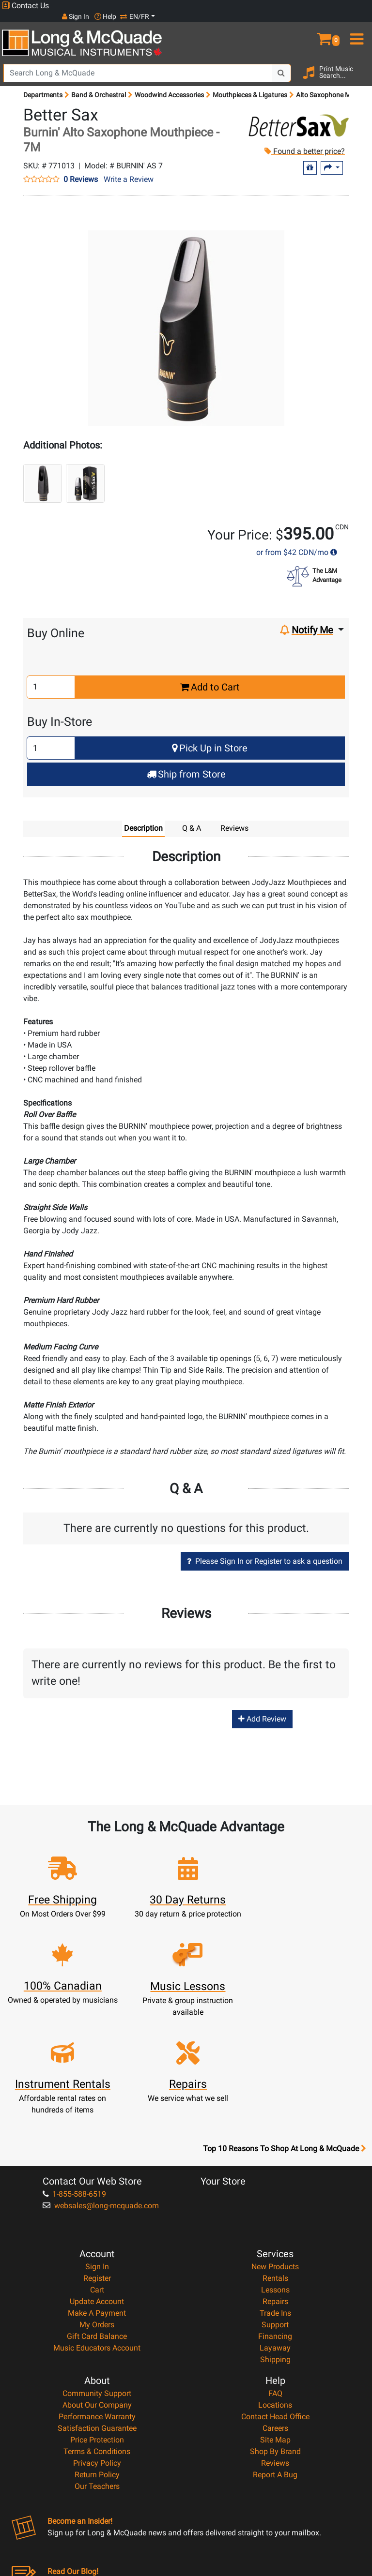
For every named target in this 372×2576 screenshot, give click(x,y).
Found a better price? (304, 141)
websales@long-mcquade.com (101, 2097)
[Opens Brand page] (298, 115)
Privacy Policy (97, 2355)
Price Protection (97, 2331)
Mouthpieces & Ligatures (250, 85)
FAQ (275, 2285)
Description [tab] (143, 818)
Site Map (275, 2331)
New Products (275, 2158)
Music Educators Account (96, 2240)
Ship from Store (186, 764)
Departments (42, 85)
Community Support (96, 2285)
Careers (275, 2320)
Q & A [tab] (191, 818)
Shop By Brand (275, 2343)
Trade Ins (275, 2205)
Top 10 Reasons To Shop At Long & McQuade (284, 2041)
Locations (275, 2297)
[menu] (356, 25)
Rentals (275, 2170)
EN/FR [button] (351, 5)
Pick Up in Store (210, 738)
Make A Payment (97, 2205)
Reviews (275, 2355)
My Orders (96, 2216)
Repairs (275, 2193)
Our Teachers (97, 2378)
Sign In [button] (292, 5)
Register (97, 2170)
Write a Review (129, 169)
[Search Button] (281, 63)
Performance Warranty (97, 2308)
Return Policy (97, 2366)
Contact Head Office (275, 2308)
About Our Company (97, 2297)
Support (275, 2216)
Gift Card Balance (97, 2228)
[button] (325, 25)
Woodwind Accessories (169, 85)
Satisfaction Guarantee (97, 2320)
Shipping (275, 2251)
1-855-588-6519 (74, 2086)
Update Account (97, 2193)
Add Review (262, 1708)
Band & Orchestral (98, 85)
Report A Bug (275, 2366)
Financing (275, 2228)
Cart (97, 2182)
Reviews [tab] (234, 818)
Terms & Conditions (96, 2343)
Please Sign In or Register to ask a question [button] (264, 1551)
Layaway (275, 2240)
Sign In (97, 2158)
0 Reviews (80, 169)
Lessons (275, 2182)
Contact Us (25, 5)
